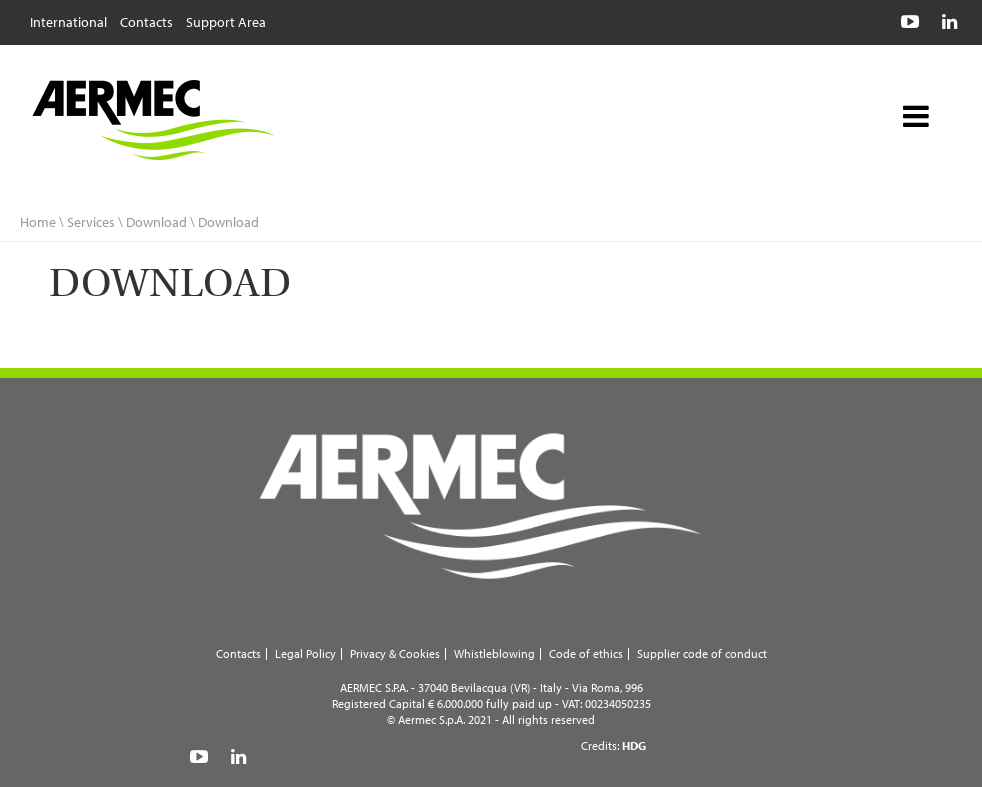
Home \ (42, 222)
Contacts (146, 21)
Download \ (162, 222)
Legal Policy (305, 653)
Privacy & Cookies (395, 653)
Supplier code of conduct (702, 653)
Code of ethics (586, 653)
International (68, 21)
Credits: (613, 745)
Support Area (226, 21)
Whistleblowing (494, 653)
